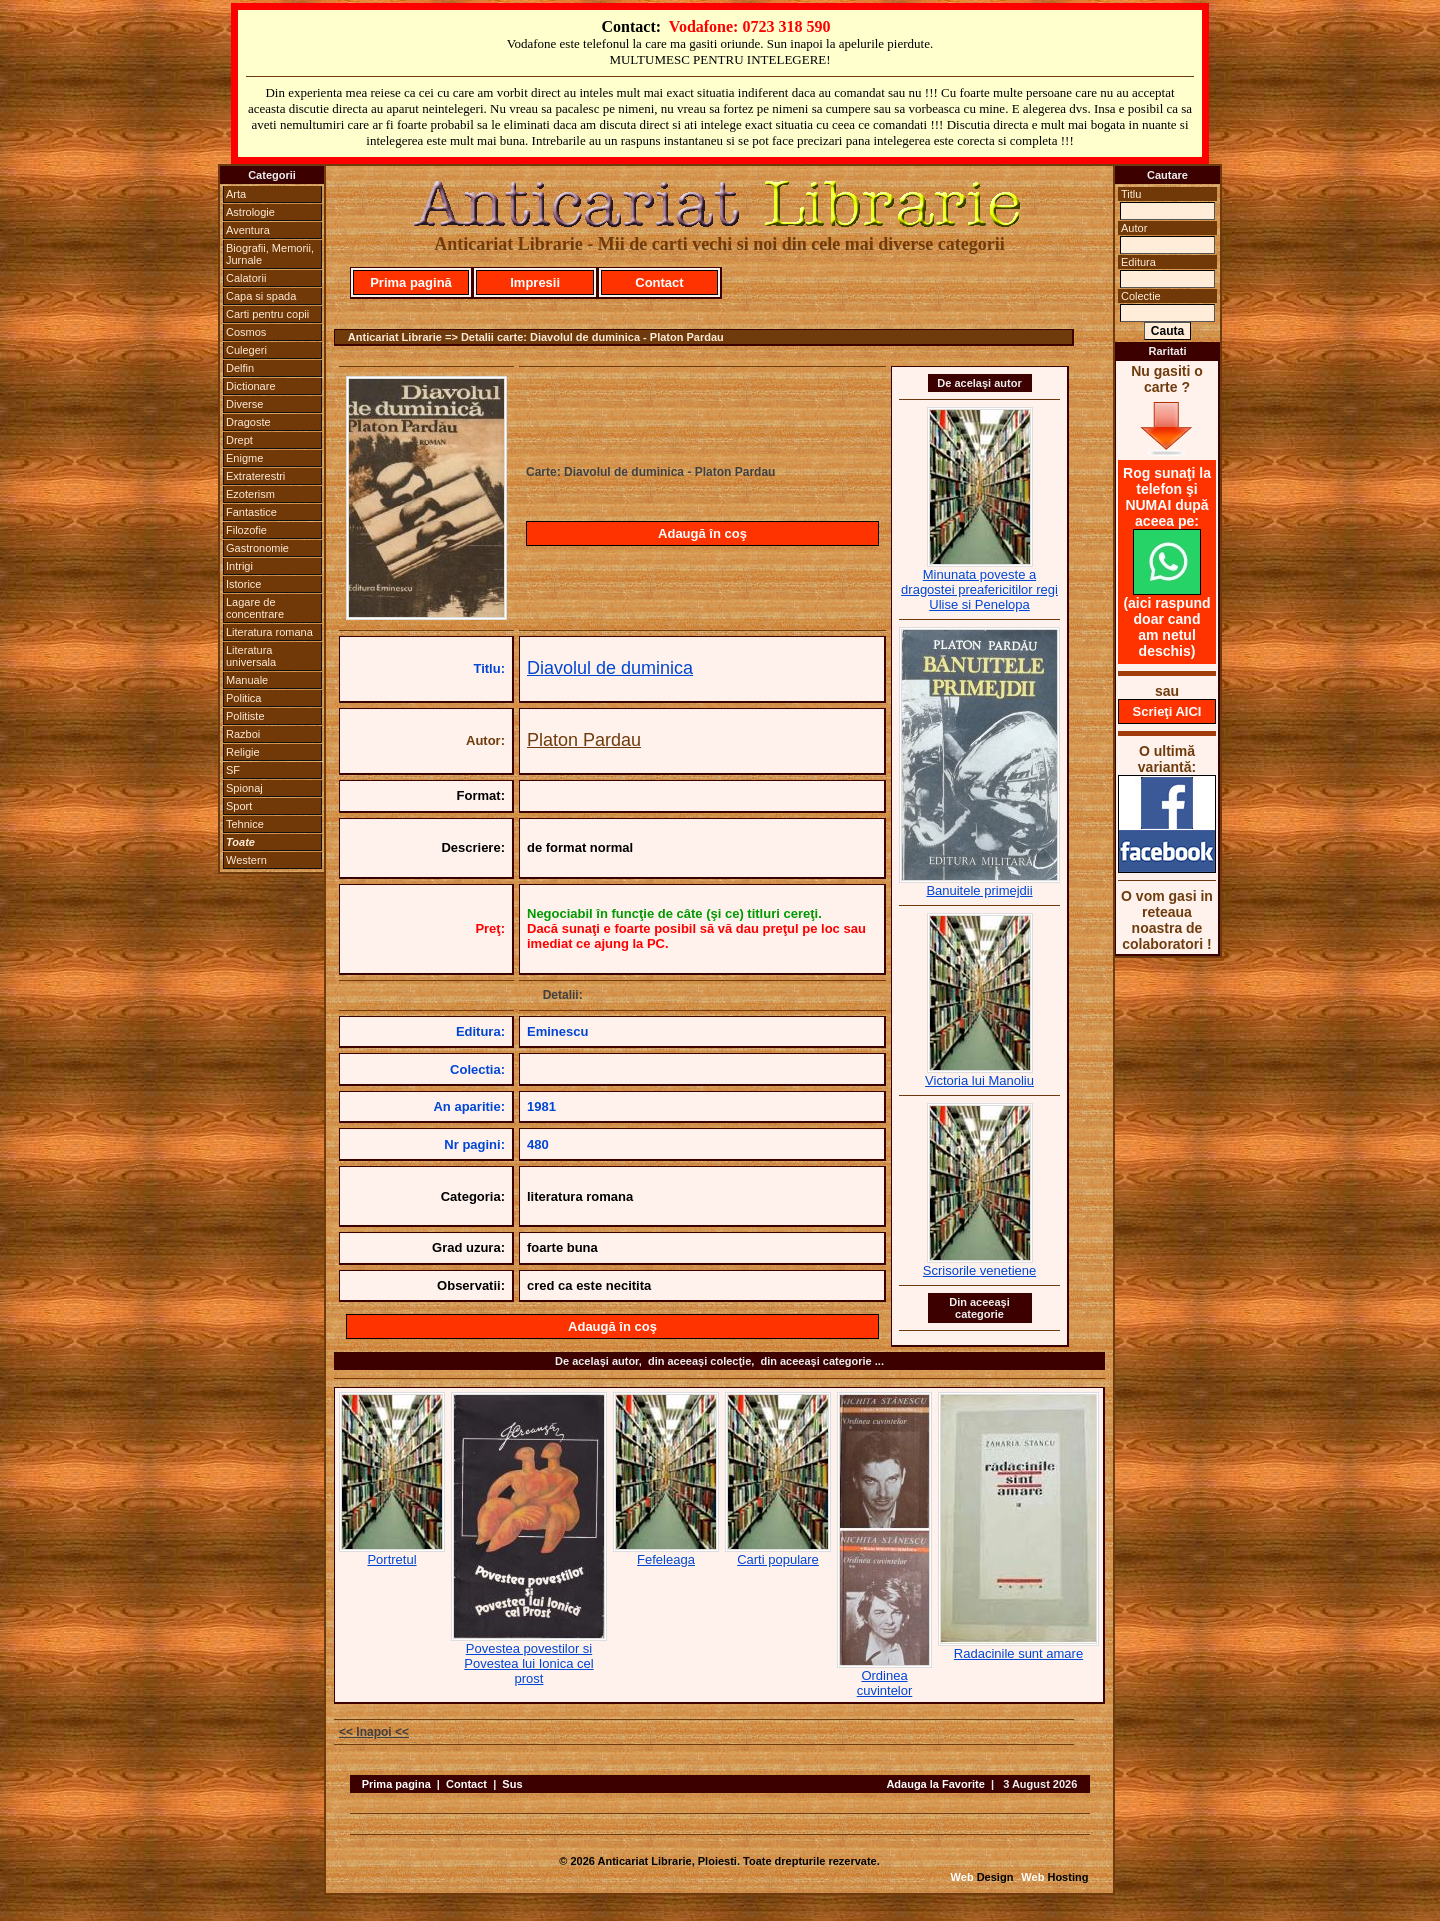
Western (246, 860)
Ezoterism (250, 494)
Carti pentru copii (267, 314)
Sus (512, 1784)
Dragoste (248, 422)
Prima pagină (411, 282)
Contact (659, 282)
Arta (236, 194)
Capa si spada (261, 296)
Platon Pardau (584, 740)
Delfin (240, 368)
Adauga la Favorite (935, 1784)
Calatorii (246, 278)
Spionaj (244, 788)
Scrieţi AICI (1167, 711)
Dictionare (251, 386)
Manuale (247, 680)
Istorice (243, 584)
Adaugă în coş (702, 533)
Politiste (245, 716)
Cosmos (246, 332)
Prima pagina (396, 1784)
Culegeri (246, 350)
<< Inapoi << (374, 1732)
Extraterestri (255, 476)
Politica (243, 698)
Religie (243, 752)
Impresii (535, 282)
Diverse (244, 404)
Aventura (248, 230)
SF (233, 770)
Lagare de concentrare (255, 608)
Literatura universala (251, 656)
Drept (239, 440)
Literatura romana (269, 632)
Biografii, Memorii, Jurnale (270, 254)
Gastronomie (257, 548)
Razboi (243, 734)
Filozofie (246, 530)
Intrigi (239, 566)
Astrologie (250, 212)
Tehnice (245, 824)
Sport (239, 806)
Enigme (244, 458)
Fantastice (251, 512)
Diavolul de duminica (610, 668)
